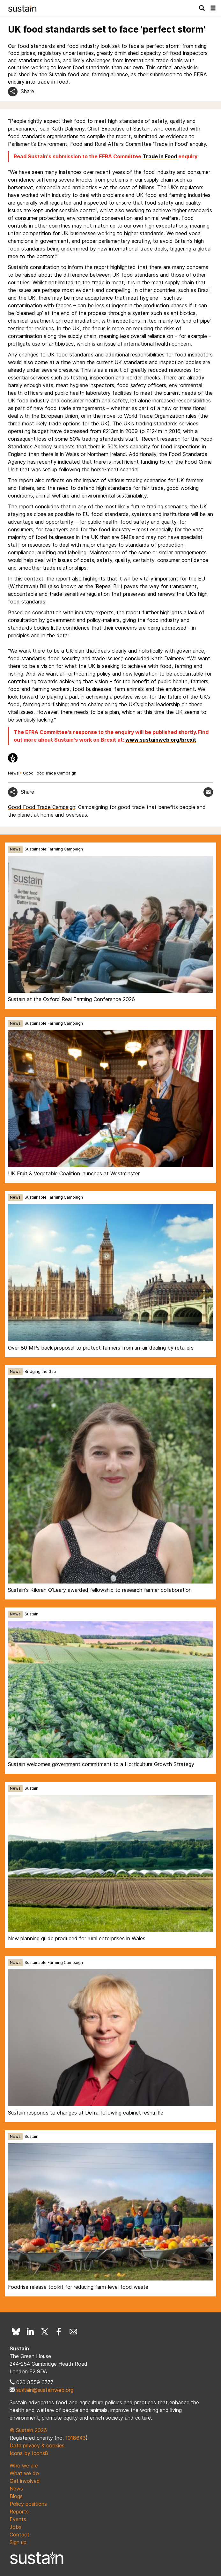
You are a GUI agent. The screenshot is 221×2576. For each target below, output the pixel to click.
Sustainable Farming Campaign (54, 849)
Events (18, 2519)
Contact (19, 2534)
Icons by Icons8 (29, 2453)
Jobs (15, 2527)
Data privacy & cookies (37, 2445)
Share (27, 91)
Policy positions (28, 2504)
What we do (24, 2473)
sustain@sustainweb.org (44, 2390)
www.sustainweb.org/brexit (160, 740)
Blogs (16, 2496)
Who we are (24, 2465)
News (13, 773)
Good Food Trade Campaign (49, 773)
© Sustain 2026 (28, 2430)
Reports (19, 2511)
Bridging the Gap (40, 1371)
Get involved (25, 2481)
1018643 (75, 2438)
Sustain (31, 1614)
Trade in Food (160, 156)
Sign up (18, 2542)
